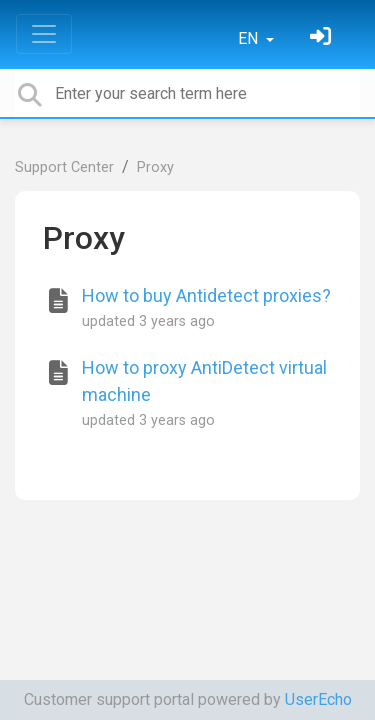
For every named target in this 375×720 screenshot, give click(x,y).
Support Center (64, 167)
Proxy (155, 167)
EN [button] (250, 38)
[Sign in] (323, 38)
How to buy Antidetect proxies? (206, 295)
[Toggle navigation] (44, 34)
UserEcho (318, 699)
